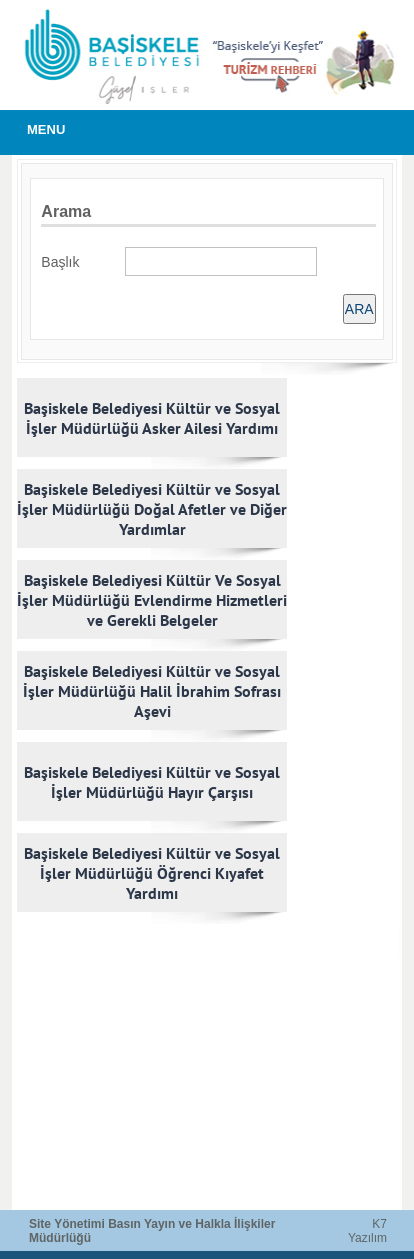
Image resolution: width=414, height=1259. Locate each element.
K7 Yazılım (367, 1231)
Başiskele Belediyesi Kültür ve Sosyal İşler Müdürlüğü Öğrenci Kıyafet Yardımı (152, 873)
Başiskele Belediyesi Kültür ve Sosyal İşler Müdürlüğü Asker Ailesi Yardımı (152, 418)
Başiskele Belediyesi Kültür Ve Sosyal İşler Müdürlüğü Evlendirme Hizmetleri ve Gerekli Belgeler (152, 600)
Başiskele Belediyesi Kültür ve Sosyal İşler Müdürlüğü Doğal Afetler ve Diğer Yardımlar (152, 509)
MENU (46, 129)
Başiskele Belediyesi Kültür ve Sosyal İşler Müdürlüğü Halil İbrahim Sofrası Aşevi (152, 691)
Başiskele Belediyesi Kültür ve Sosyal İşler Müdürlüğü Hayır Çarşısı (152, 782)
